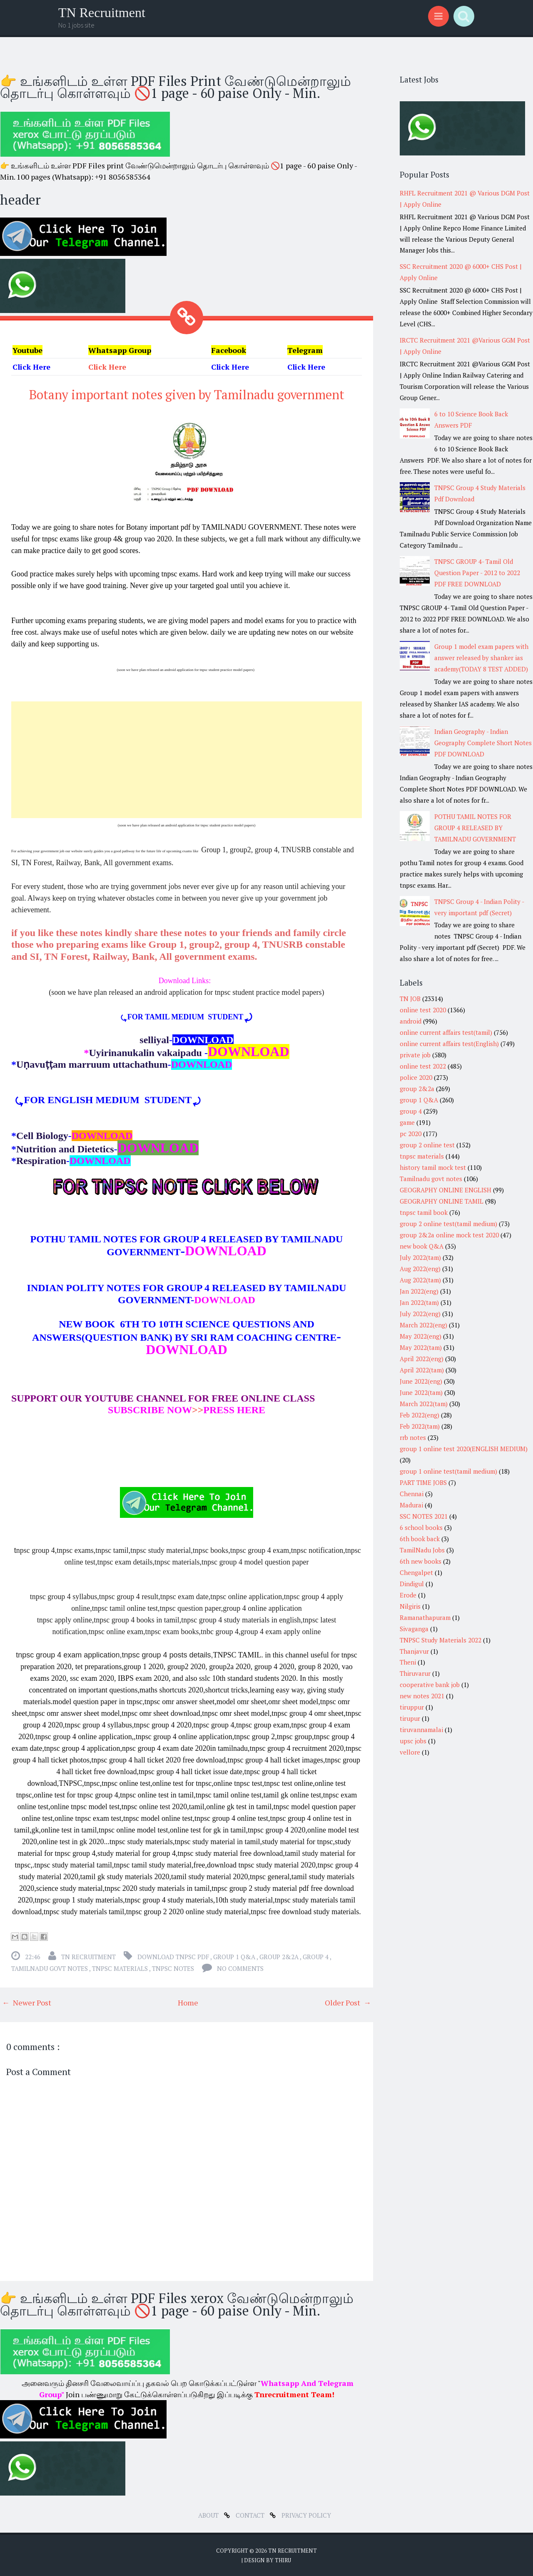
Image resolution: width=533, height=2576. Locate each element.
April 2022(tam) (422, 1370)
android (410, 1021)
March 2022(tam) (424, 1403)
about (209, 2514)
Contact (251, 2514)
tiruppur (412, 1707)
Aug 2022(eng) (420, 1268)
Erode (408, 1595)
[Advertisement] (186, 759)
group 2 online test (427, 1145)
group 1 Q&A (235, 1956)
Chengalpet (416, 1572)
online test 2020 (423, 1010)
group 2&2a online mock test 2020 (449, 1235)
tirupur (410, 1718)
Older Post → (348, 2002)
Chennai (411, 1494)
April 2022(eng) (421, 1358)
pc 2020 (410, 1133)
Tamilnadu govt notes (50, 1967)
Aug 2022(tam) (420, 1280)
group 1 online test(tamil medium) (448, 1471)
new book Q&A (421, 1246)
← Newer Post (26, 2002)
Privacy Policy (306, 2514)
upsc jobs (413, 1741)
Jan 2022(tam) (419, 1302)
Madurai (411, 1505)
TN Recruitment (101, 12)
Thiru (283, 2559)
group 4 (316, 1956)
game (407, 1122)
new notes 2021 (422, 1696)
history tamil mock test (433, 1167)
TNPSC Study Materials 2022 (440, 1640)
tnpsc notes (174, 1967)
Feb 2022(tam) (420, 1426)
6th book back (420, 1539)
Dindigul (412, 1584)
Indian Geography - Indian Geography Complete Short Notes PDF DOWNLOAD (483, 742)
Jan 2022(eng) (419, 1291)
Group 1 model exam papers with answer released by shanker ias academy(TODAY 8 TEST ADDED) (481, 657)
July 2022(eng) (420, 1313)
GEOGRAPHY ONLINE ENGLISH (445, 1190)
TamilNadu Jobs (422, 1550)
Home (188, 2002)
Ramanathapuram (425, 1617)
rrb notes (413, 1437)
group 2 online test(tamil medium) (448, 1223)
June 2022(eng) (421, 1381)
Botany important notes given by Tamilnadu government (186, 394)
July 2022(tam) (420, 1257)
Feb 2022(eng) (419, 1415)
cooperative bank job (430, 1684)
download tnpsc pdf (173, 1956)
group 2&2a (279, 1956)
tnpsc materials (120, 1967)
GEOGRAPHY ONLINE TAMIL (441, 1201)
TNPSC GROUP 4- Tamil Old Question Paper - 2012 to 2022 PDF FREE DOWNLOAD (477, 572)
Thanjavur (414, 1651)
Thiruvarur (415, 1673)
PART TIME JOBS (423, 1482)
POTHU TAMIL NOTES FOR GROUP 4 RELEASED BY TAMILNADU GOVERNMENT (475, 827)
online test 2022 (423, 1066)
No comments (240, 1967)
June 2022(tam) (421, 1392)
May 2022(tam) (421, 1347)
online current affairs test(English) (449, 1043)
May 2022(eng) (420, 1336)
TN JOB (410, 998)
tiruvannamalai (421, 1729)
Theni (408, 1662)
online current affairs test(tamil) (446, 1032)
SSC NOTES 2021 (424, 1516)
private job (415, 1055)
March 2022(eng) (423, 1325)
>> (155, 1409)
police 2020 (416, 1077)
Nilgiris (410, 1606)
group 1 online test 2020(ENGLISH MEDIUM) (464, 1448)
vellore (410, 1752)
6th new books (420, 1561)
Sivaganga (414, 1629)
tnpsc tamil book (424, 1212)
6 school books (421, 1527)
